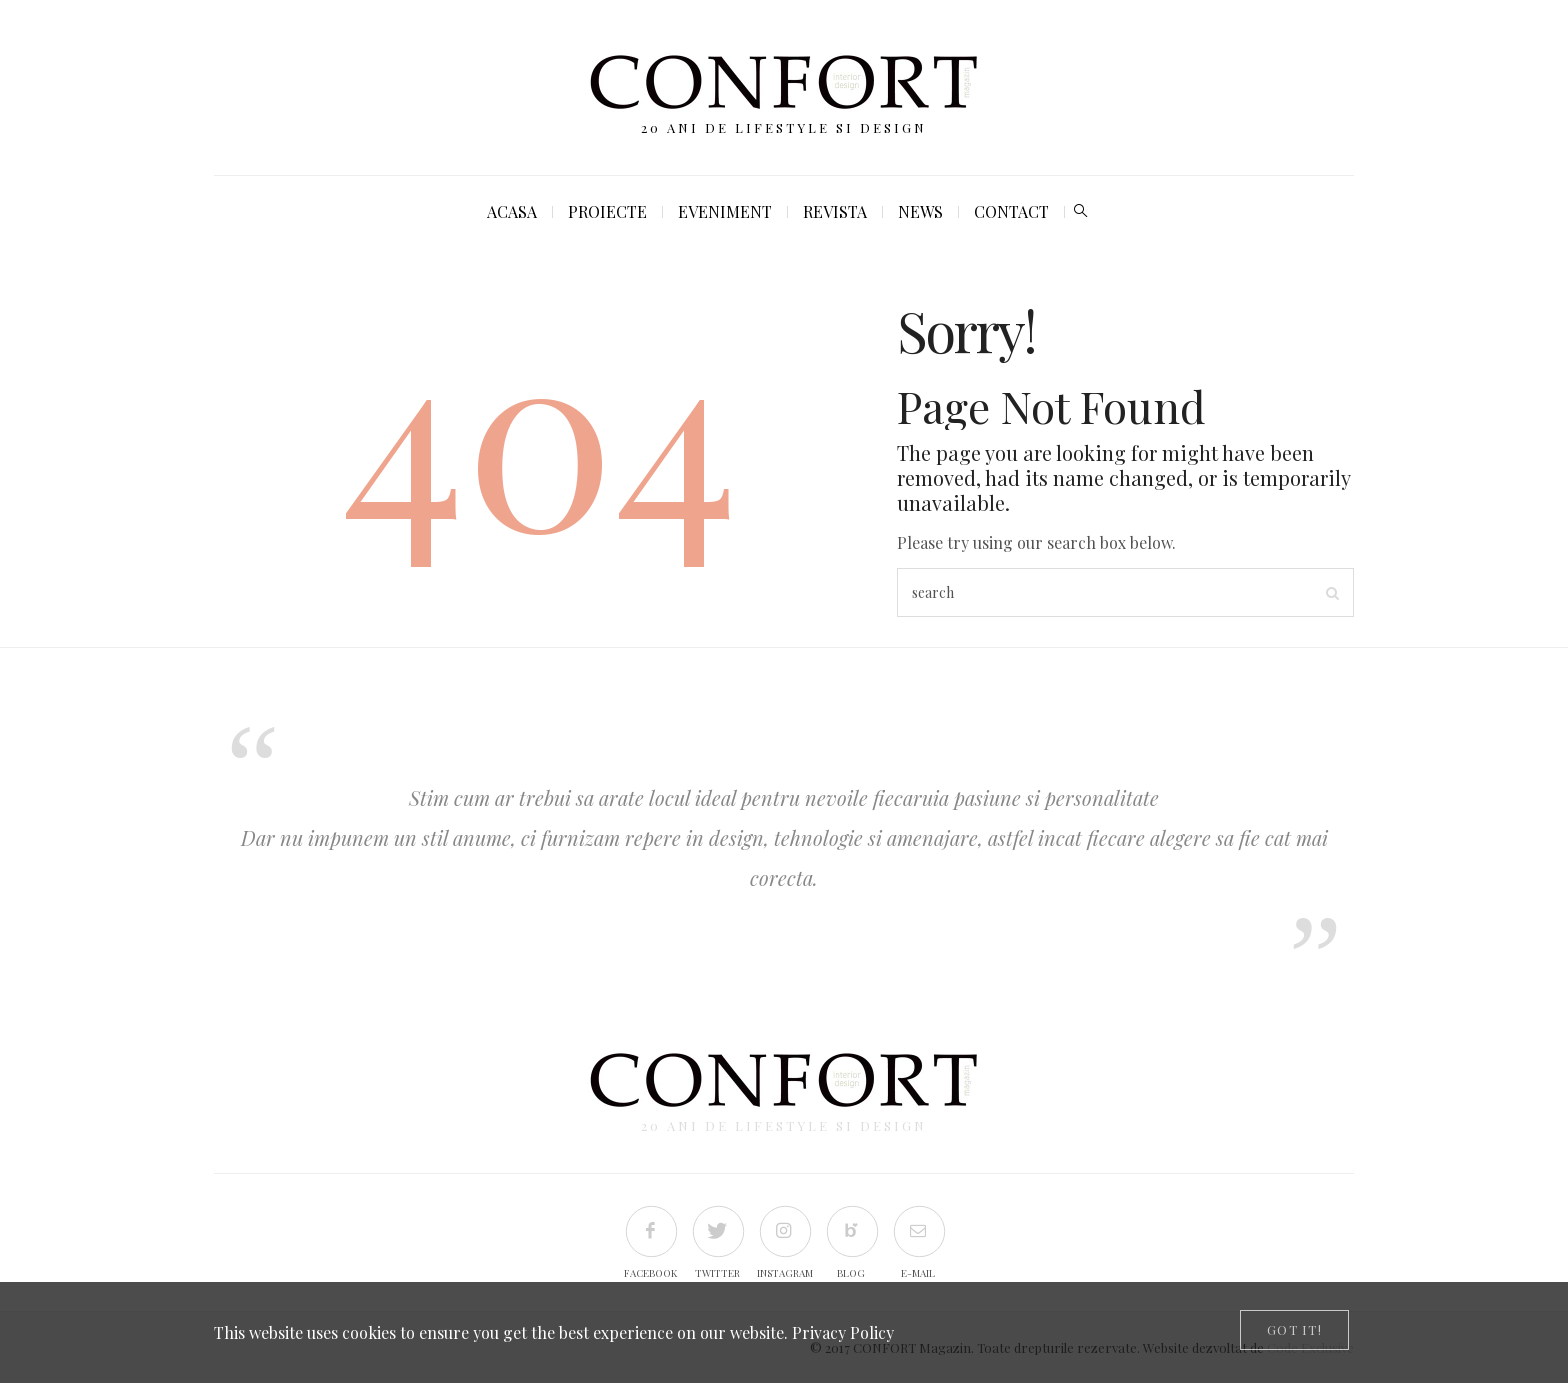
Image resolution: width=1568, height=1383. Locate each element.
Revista (835, 211)
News (920, 211)
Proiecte (607, 211)
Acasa (512, 211)
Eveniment (725, 211)
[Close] (1294, 1330)
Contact (1011, 211)
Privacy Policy (843, 1332)
